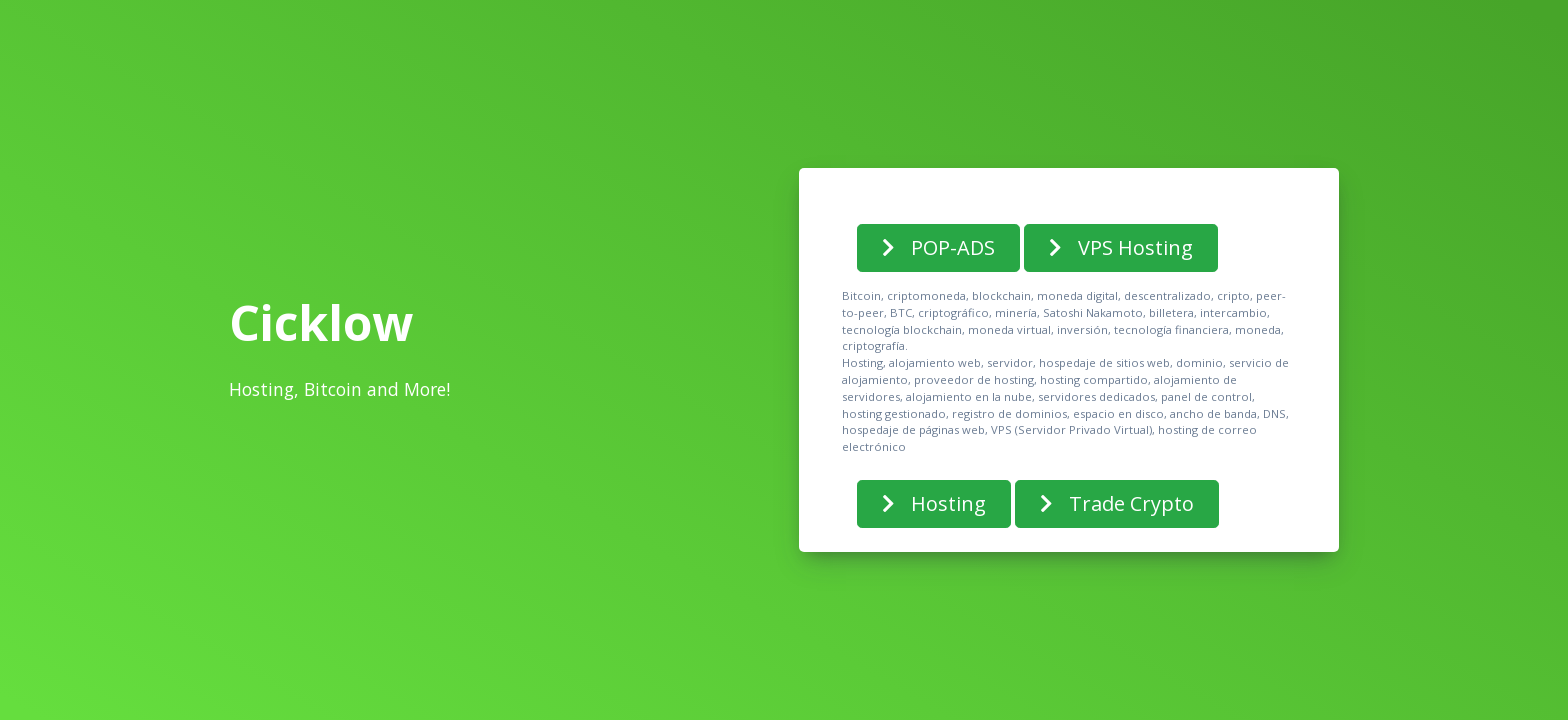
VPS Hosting (1121, 247)
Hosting (934, 503)
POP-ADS (938, 247)
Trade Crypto (1117, 503)
